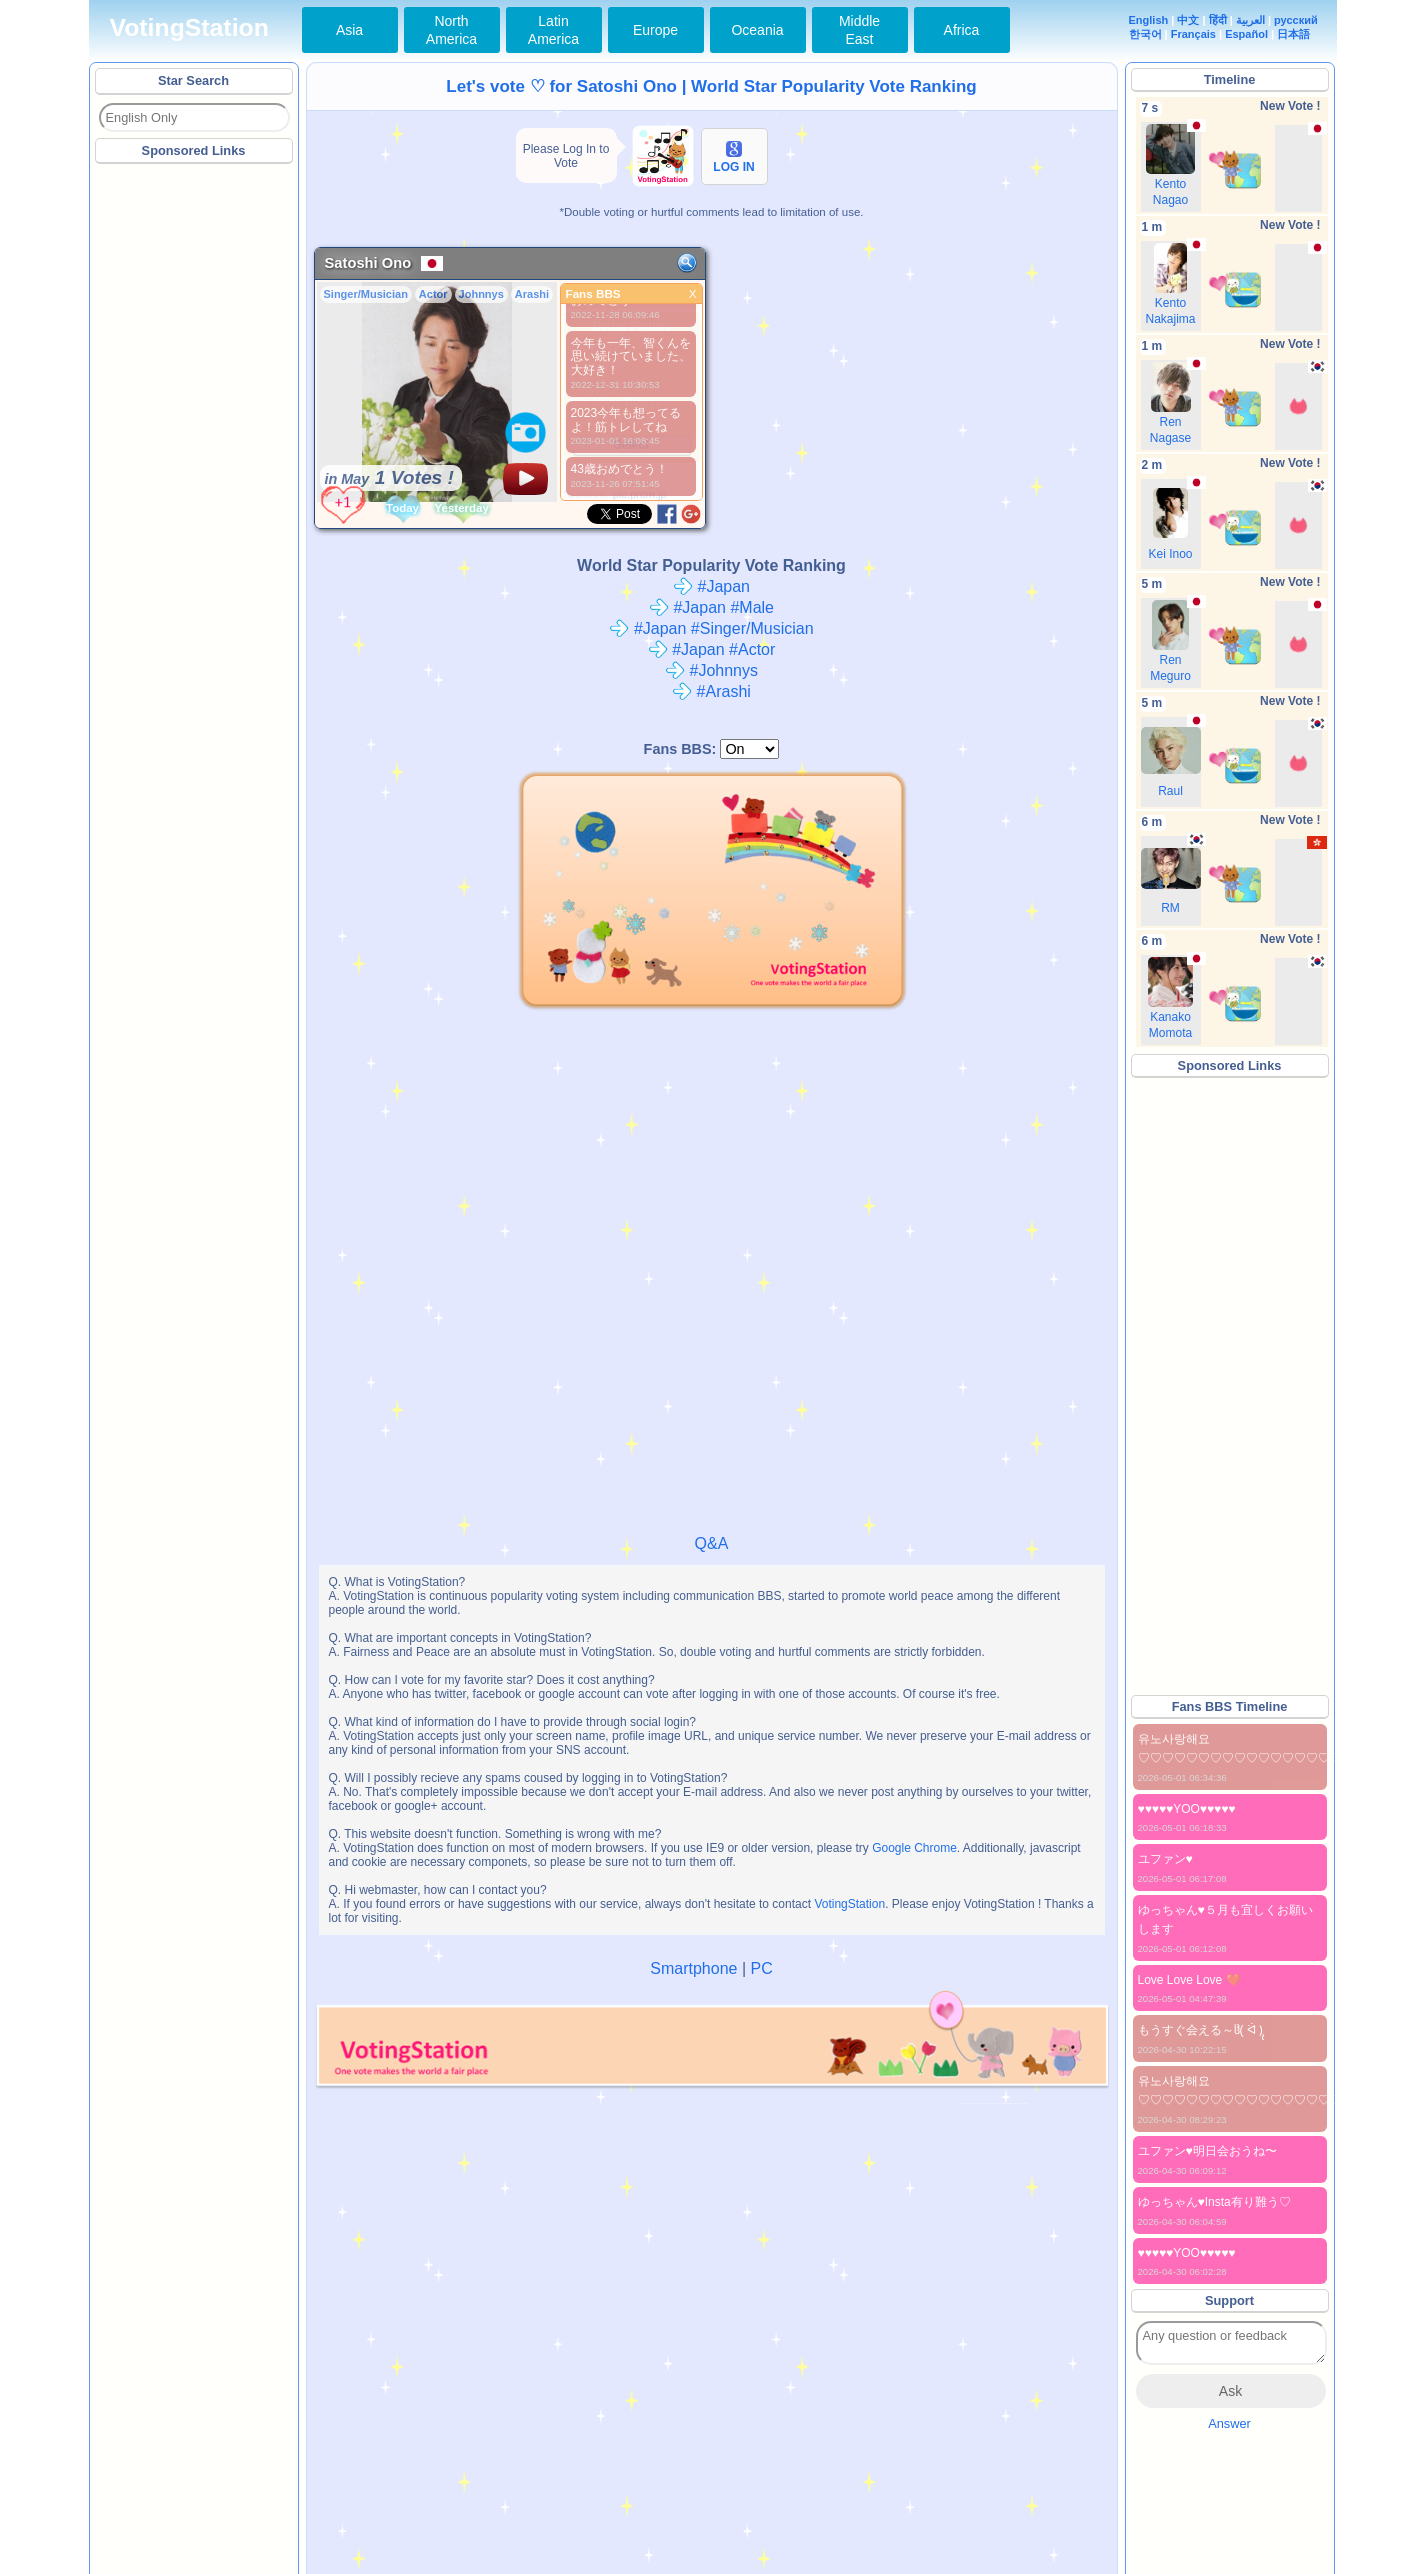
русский (1296, 20)
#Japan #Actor (712, 649)
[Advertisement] (195, 469)
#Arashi (711, 691)
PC (761, 1968)
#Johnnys (711, 670)
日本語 (1293, 34)
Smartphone (693, 1968)
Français (1193, 34)
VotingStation (189, 27)
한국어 (1145, 34)
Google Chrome (914, 1848)
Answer (1229, 2423)
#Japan (711, 586)
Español (1246, 34)
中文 (1188, 20)
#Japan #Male (711, 607)
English (1149, 20)
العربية (1250, 20)
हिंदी (1218, 20)
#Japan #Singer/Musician (711, 628)
